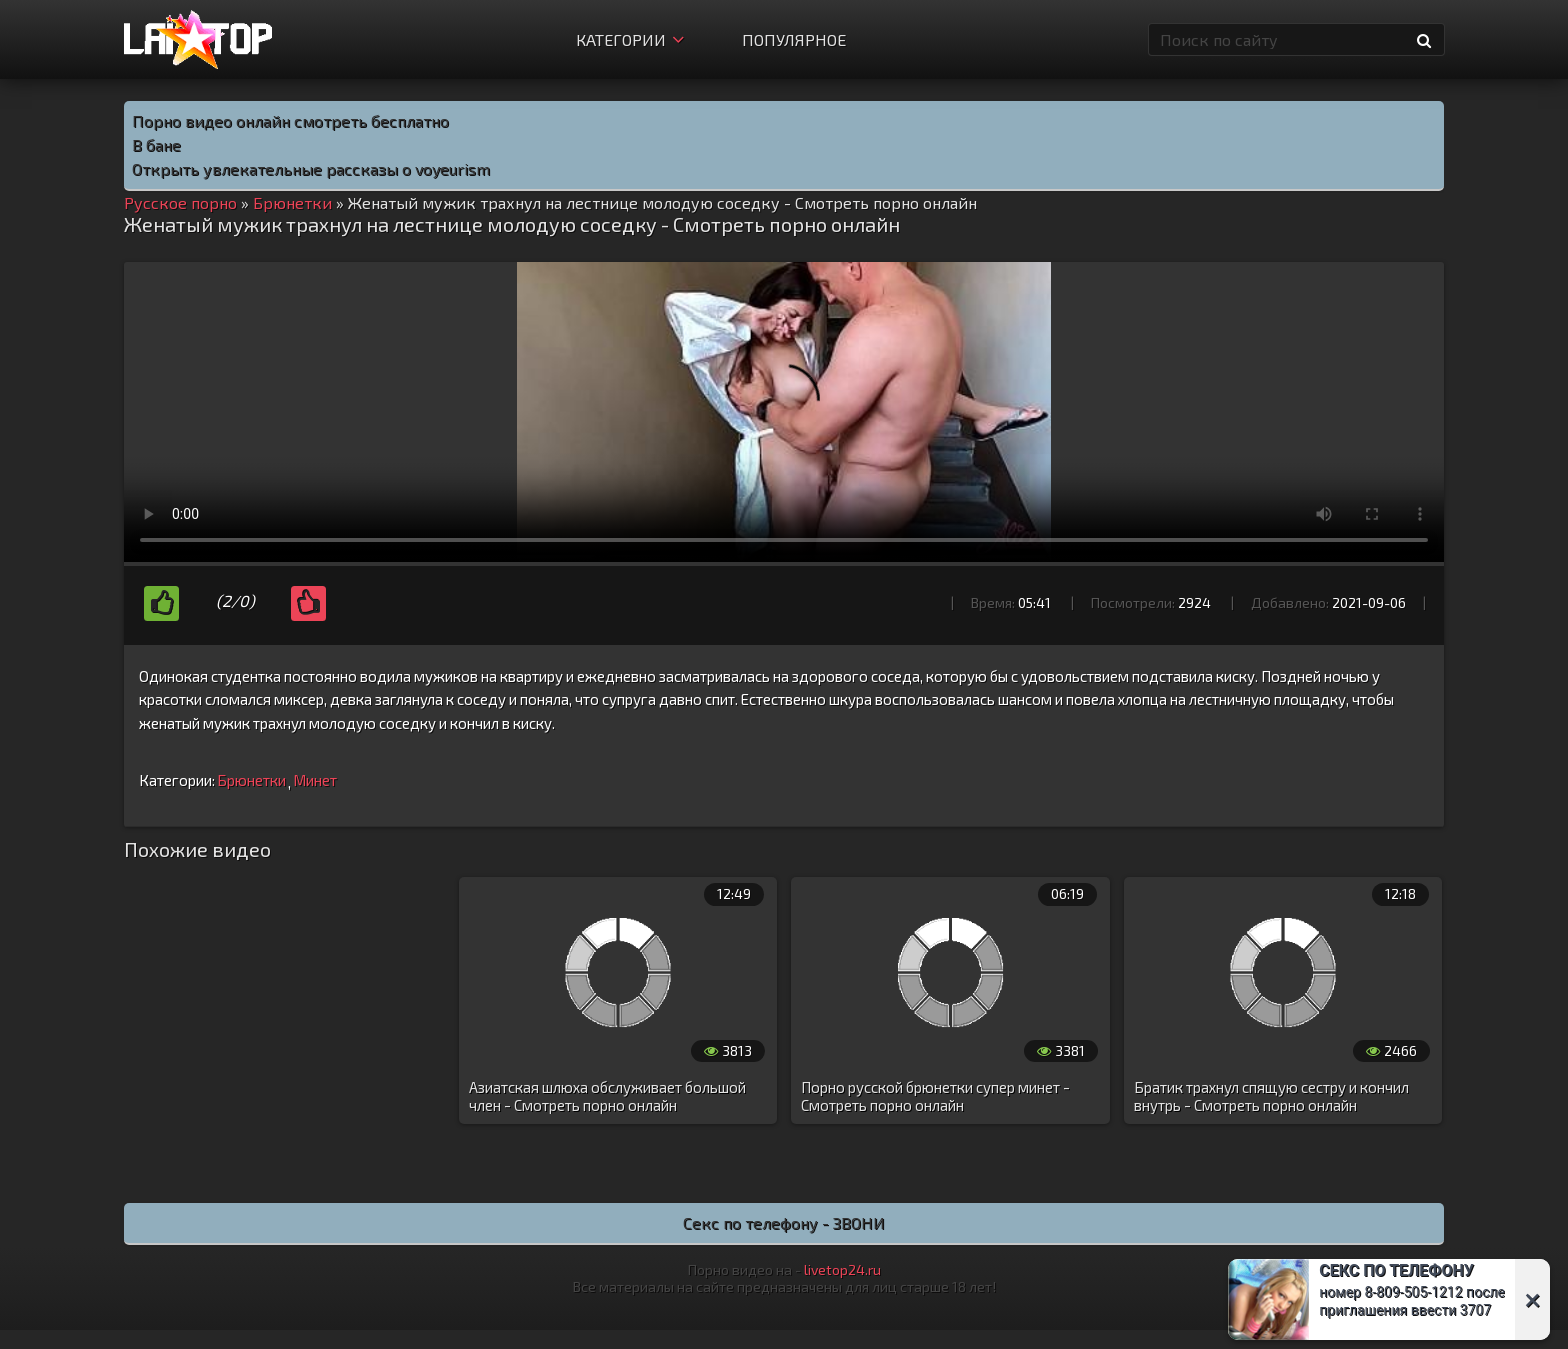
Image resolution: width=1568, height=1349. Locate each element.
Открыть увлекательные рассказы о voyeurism (311, 168)
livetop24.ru (842, 1269)
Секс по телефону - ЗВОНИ (784, 1222)
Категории (630, 39)
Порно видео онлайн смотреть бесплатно (290, 120)
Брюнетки (251, 780)
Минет (315, 780)
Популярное (794, 39)
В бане (156, 144)
